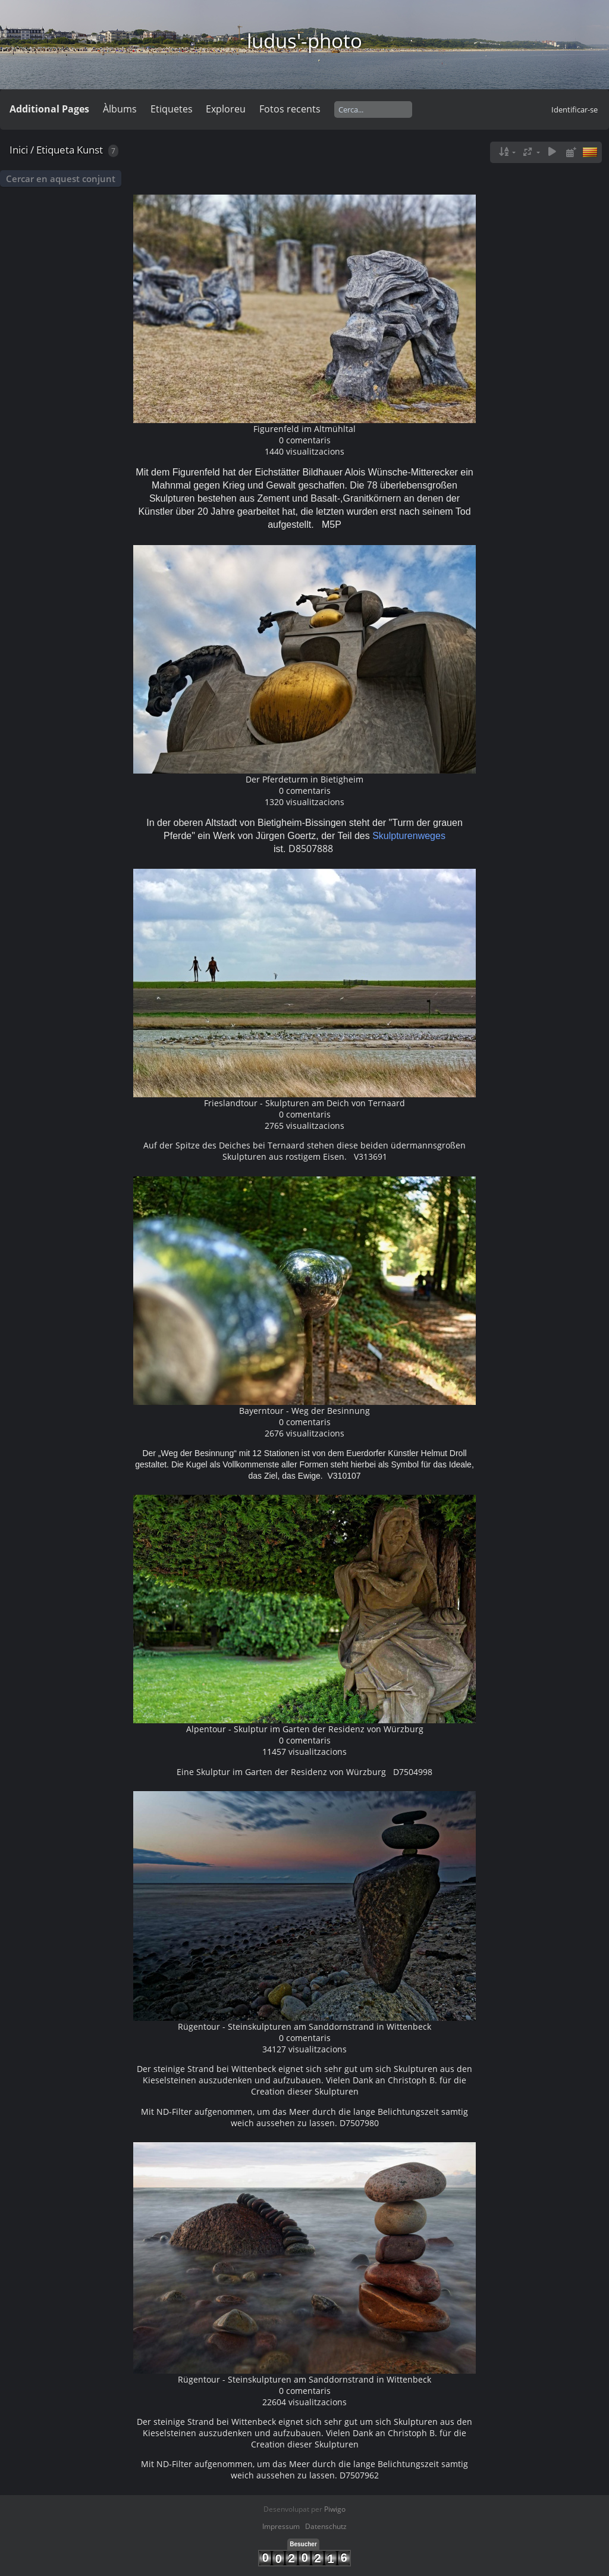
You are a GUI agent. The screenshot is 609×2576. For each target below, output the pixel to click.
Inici (19, 149)
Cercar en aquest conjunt (60, 178)
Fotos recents (290, 108)
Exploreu (226, 108)
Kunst (90, 149)
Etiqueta (55, 149)
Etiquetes (171, 108)
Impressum (281, 2526)
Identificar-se (574, 109)
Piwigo (335, 2509)
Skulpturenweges (408, 836)
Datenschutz (326, 2526)
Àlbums (120, 108)
